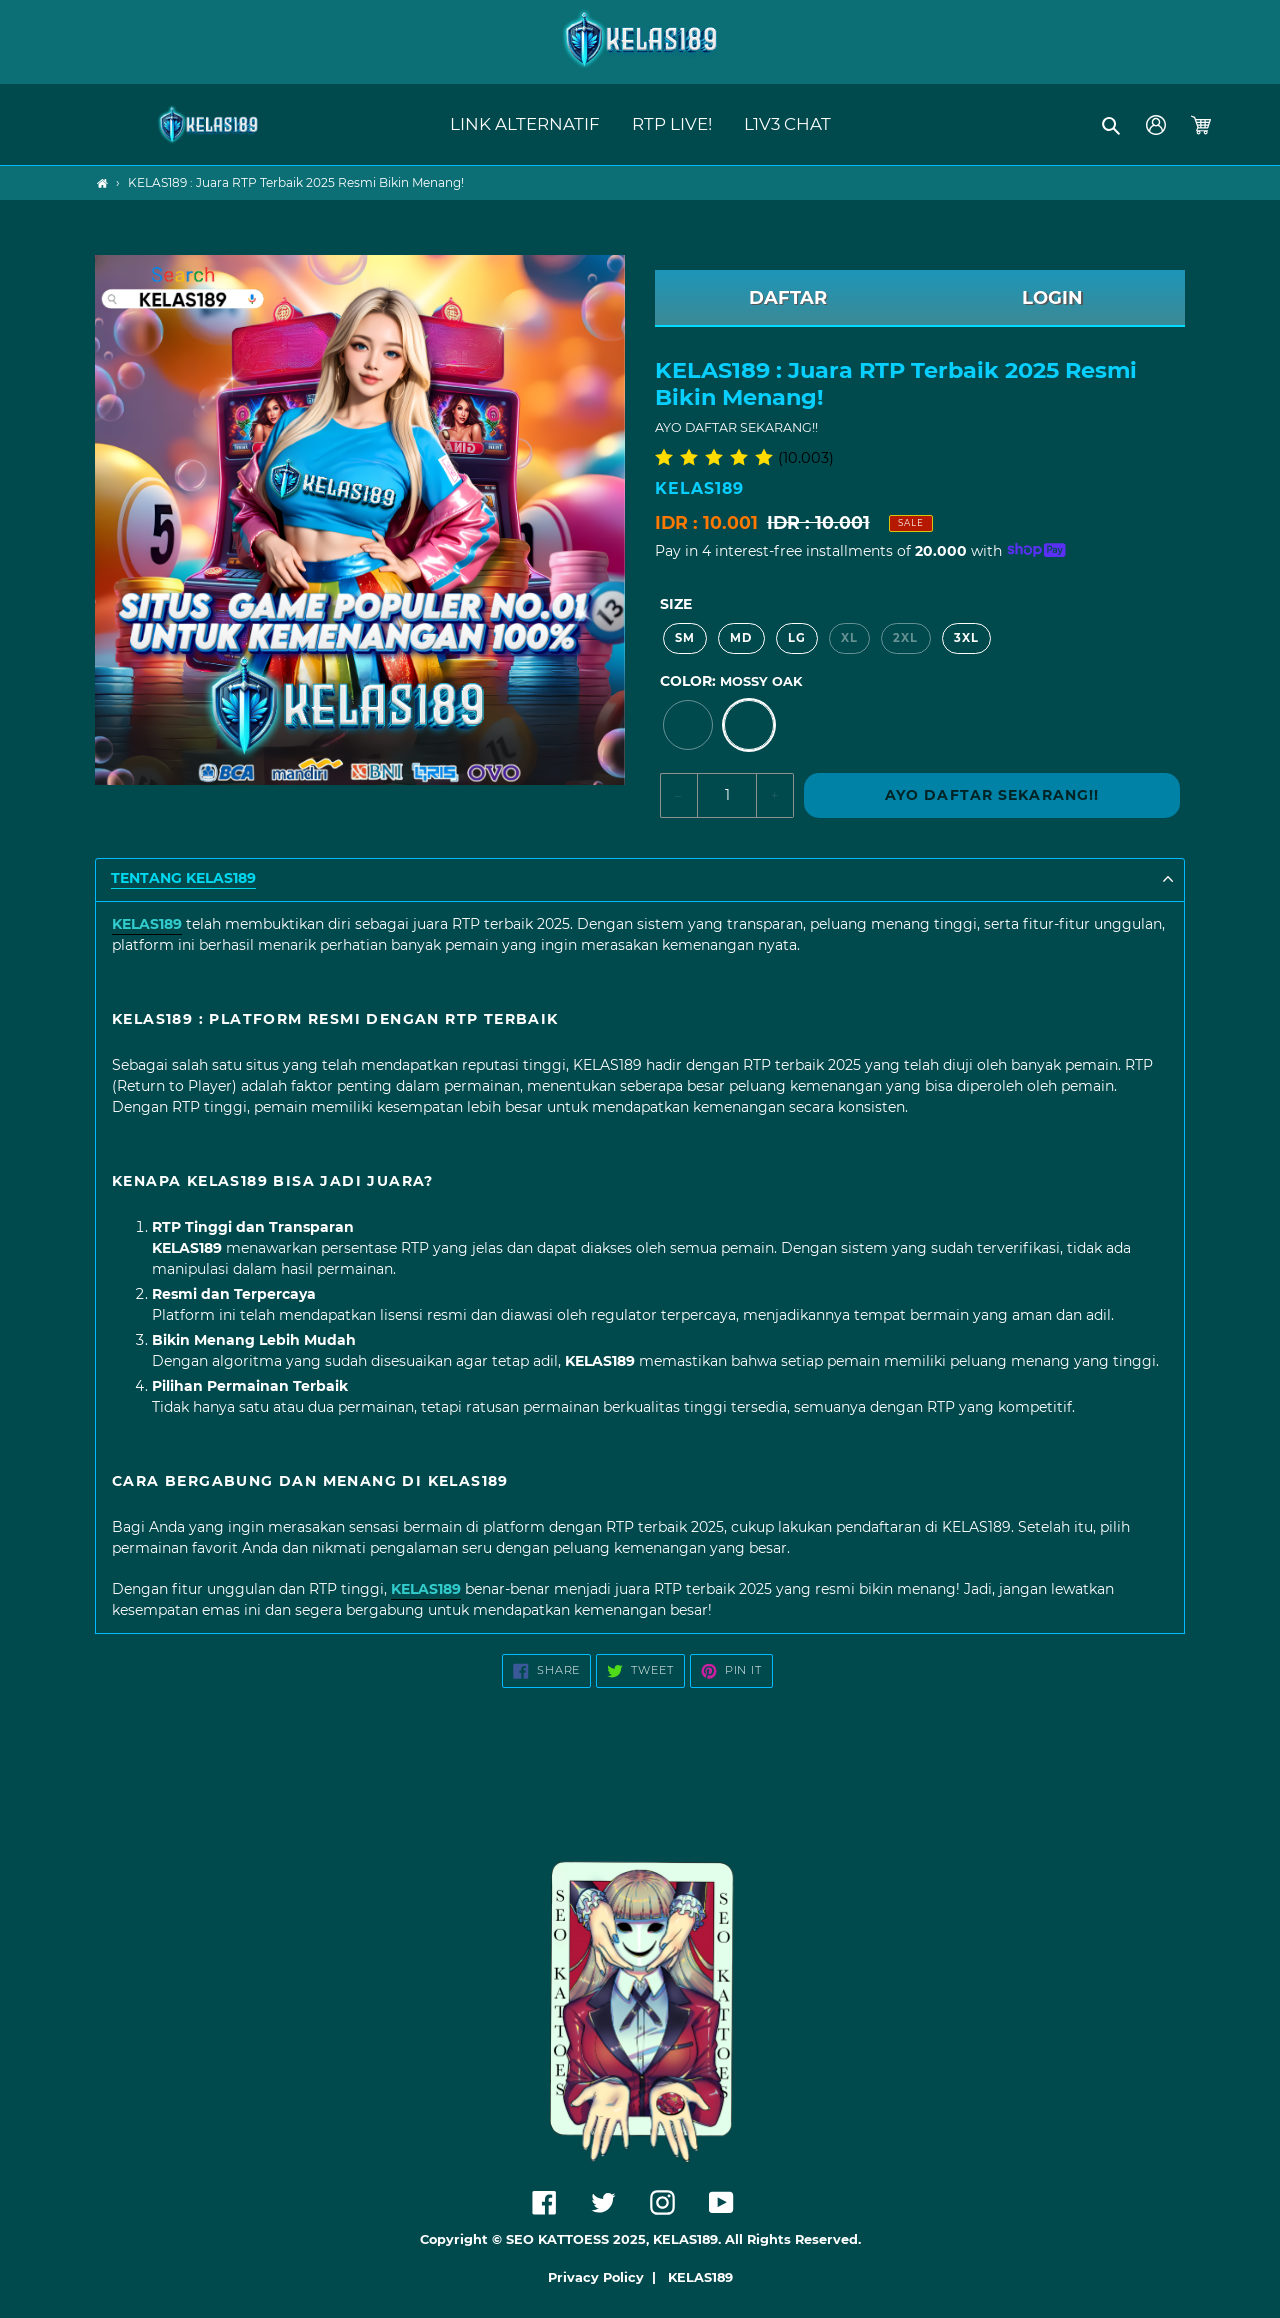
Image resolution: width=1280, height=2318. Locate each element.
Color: (731, 681)
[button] (1112, 125)
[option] (688, 725)
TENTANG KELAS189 (183, 878)
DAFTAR (788, 298)
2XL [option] (905, 638)
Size (676, 604)
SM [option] (685, 638)
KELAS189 (700, 2277)
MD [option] (741, 638)
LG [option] (797, 638)
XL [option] (849, 638)
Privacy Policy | (606, 2277)
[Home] (102, 183)
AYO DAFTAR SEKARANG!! (992, 795)
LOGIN (1052, 298)
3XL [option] (966, 638)
